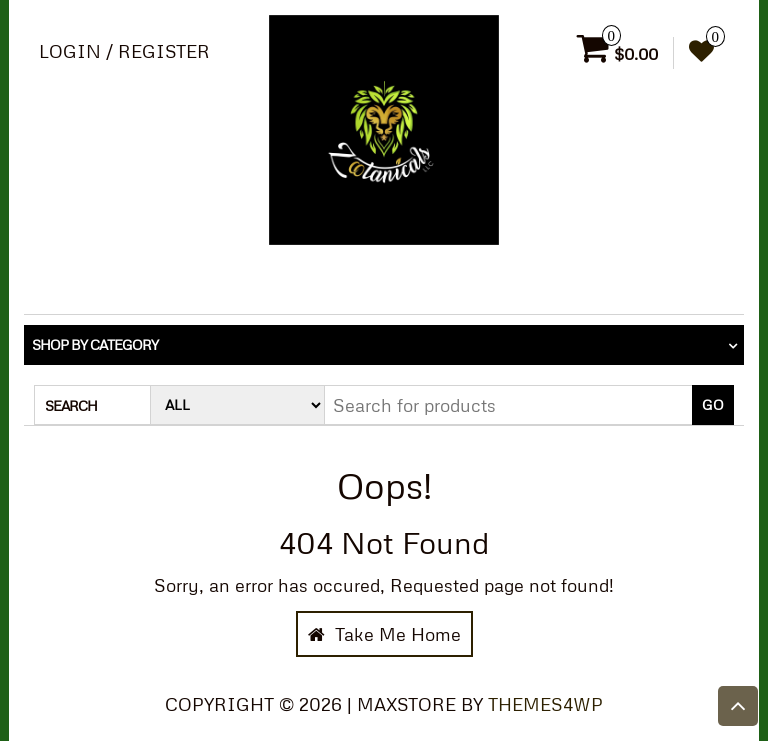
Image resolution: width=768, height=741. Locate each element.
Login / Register (124, 51)
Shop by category (95, 344)
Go (713, 404)
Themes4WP (545, 704)
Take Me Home (384, 634)
